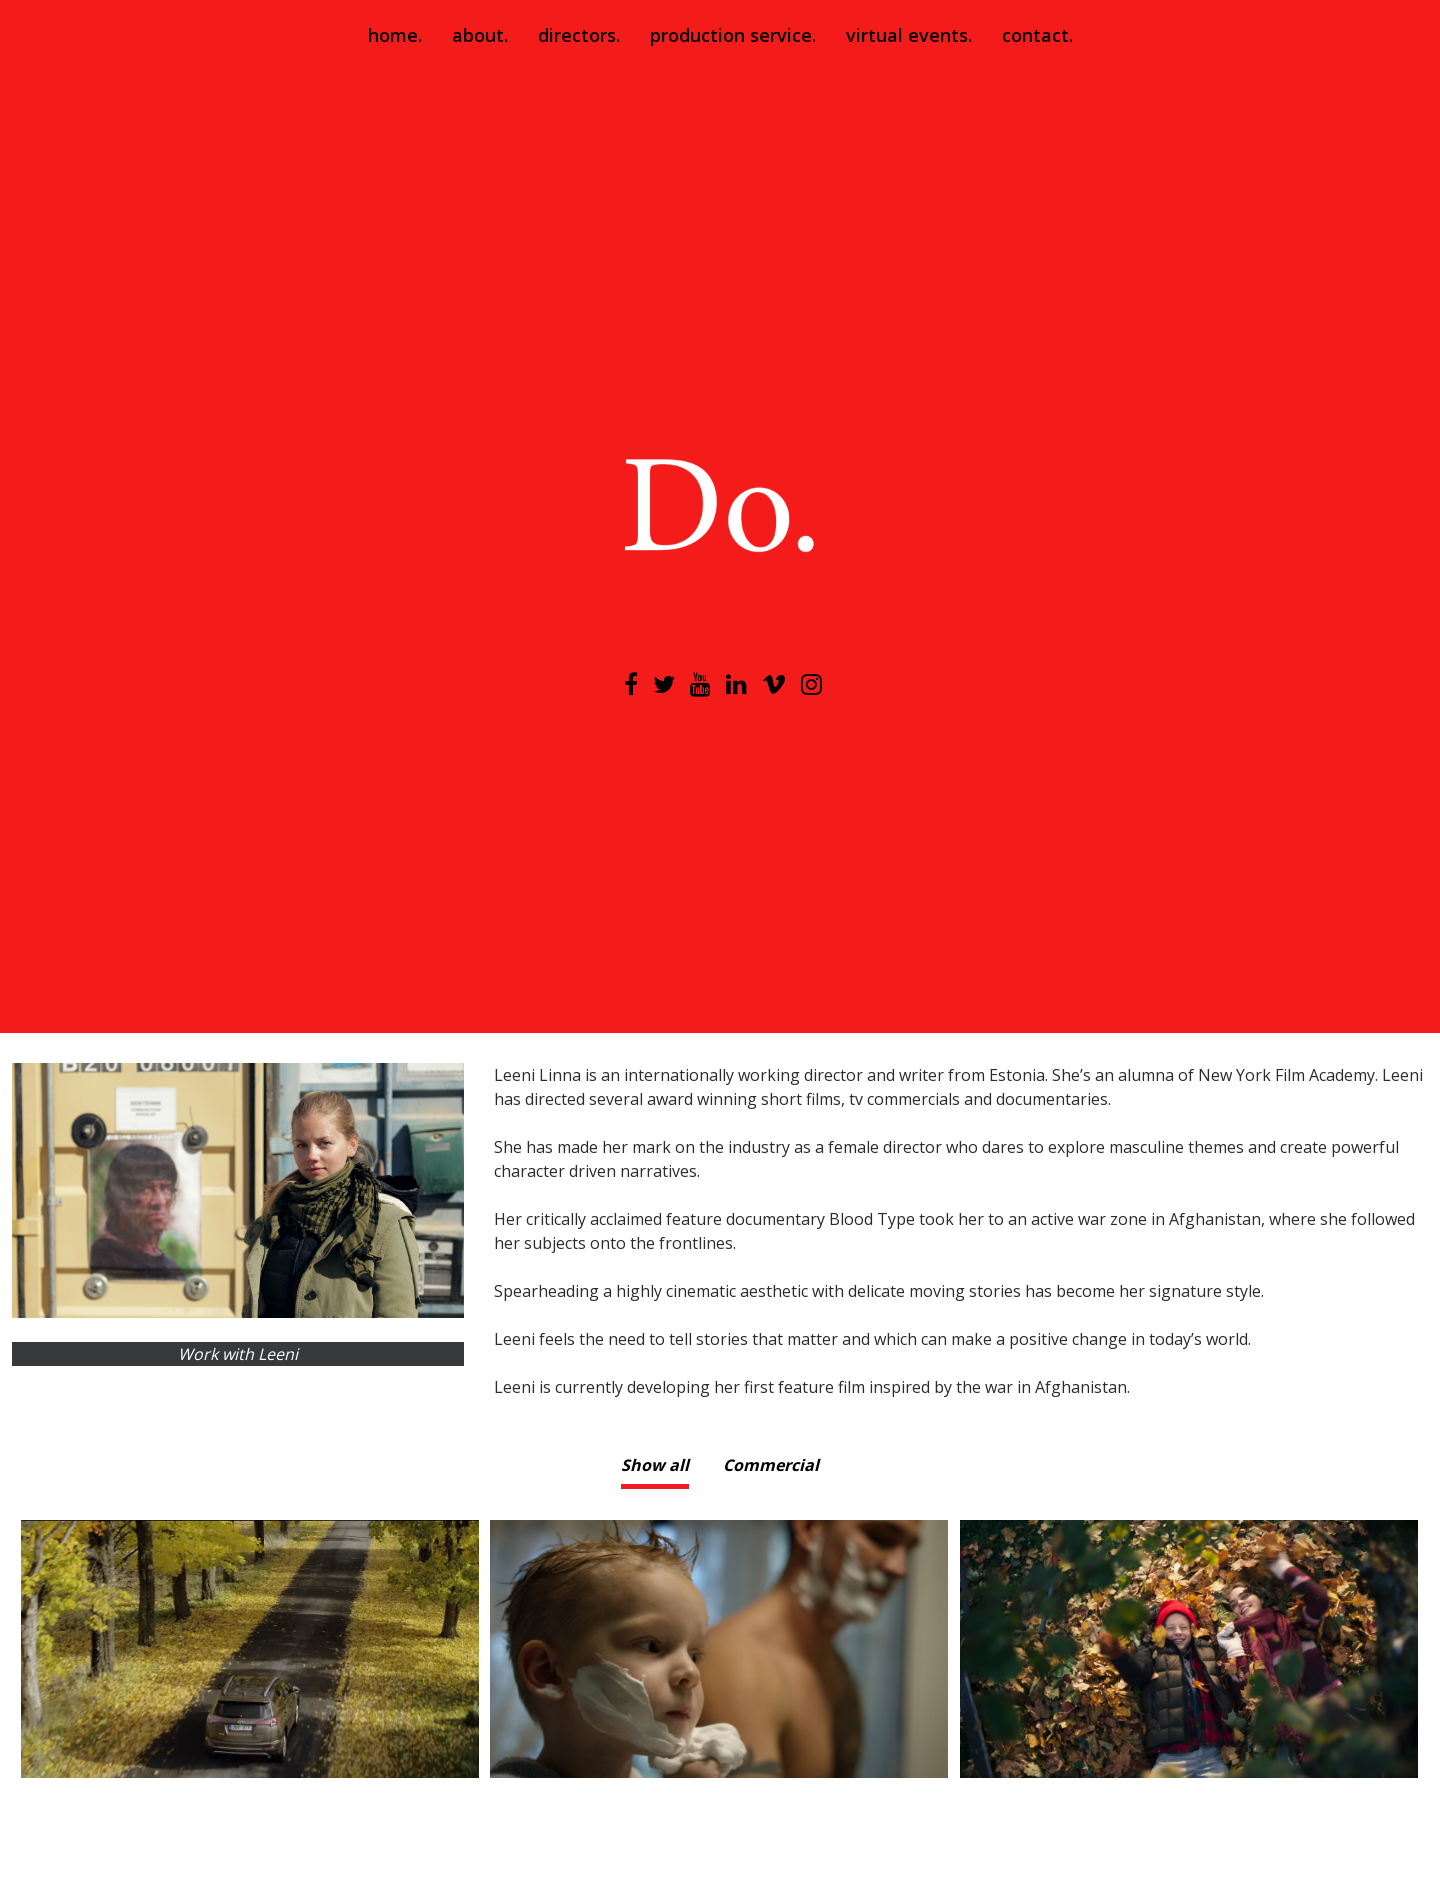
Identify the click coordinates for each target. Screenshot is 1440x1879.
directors (577, 35)
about (478, 35)
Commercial (771, 1465)
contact (1035, 35)
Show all (655, 1465)
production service (731, 35)
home (393, 35)
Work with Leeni (238, 1354)
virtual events (907, 35)
